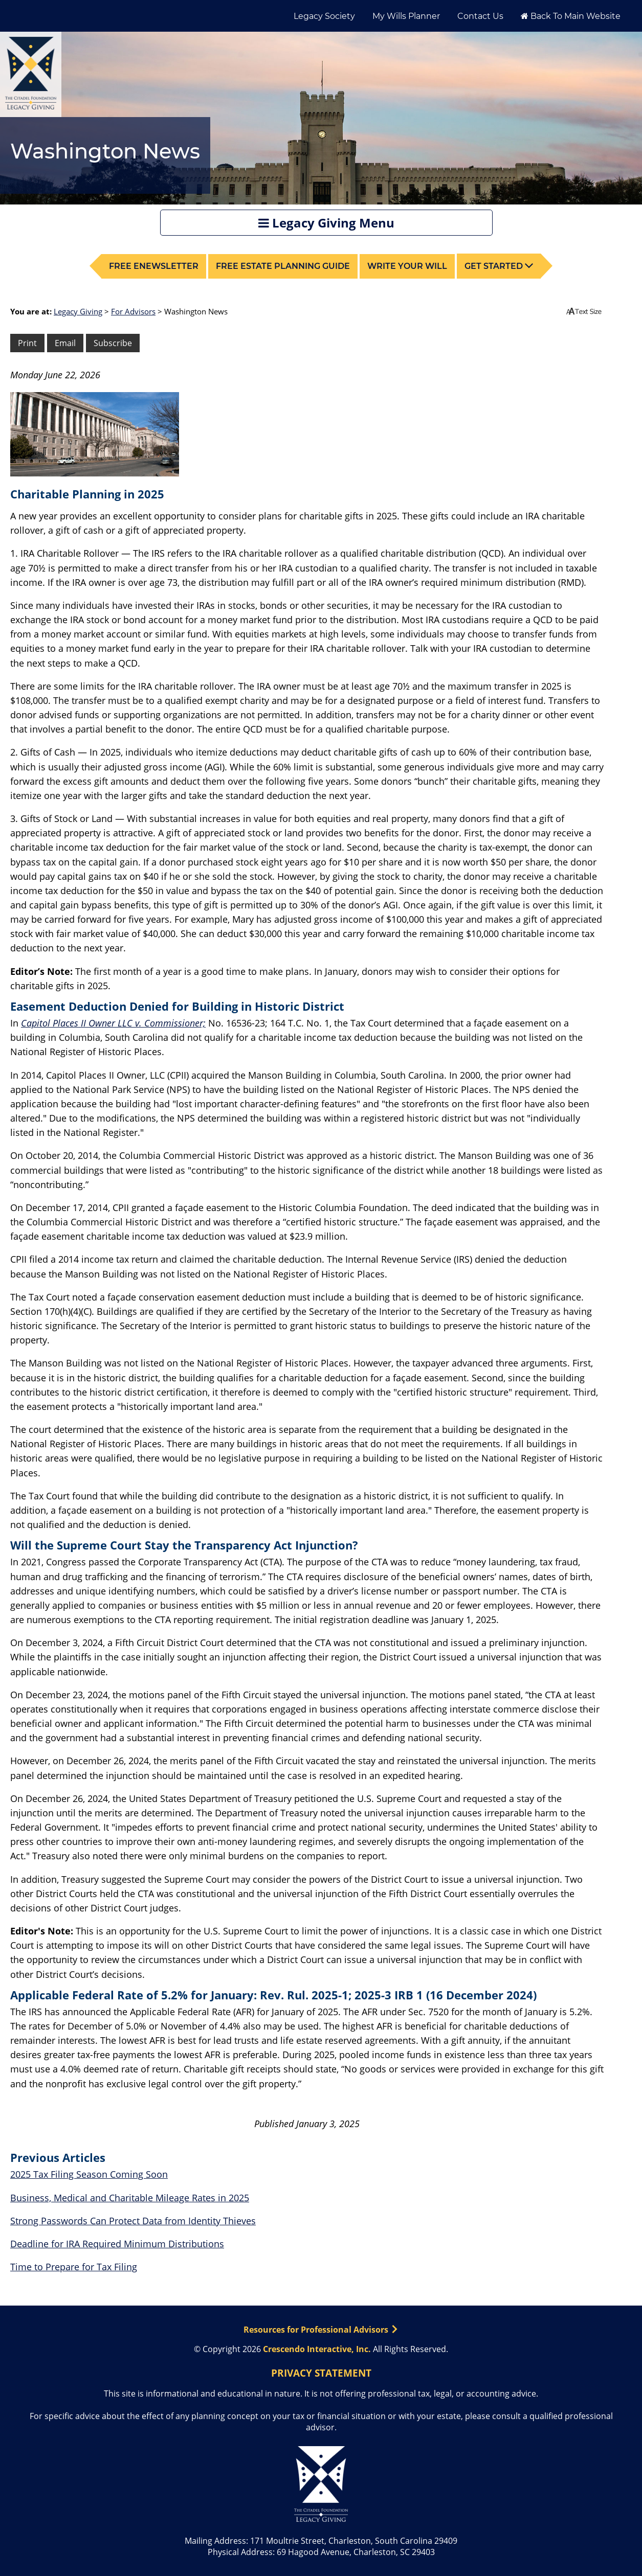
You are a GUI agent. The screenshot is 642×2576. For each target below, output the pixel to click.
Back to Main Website (571, 16)
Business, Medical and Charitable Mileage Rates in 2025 (129, 2198)
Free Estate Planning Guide (283, 266)
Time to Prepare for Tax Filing (73, 2267)
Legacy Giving (78, 311)
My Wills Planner (406, 16)
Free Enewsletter (153, 266)
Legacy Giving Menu (326, 222)
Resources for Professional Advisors (321, 2329)
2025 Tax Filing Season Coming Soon (89, 2174)
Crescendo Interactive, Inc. (317, 2349)
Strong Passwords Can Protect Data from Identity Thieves (133, 2221)
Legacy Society (324, 16)
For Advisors (133, 311)
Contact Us (480, 16)
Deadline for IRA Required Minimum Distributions (117, 2244)
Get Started (498, 266)
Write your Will (407, 266)
